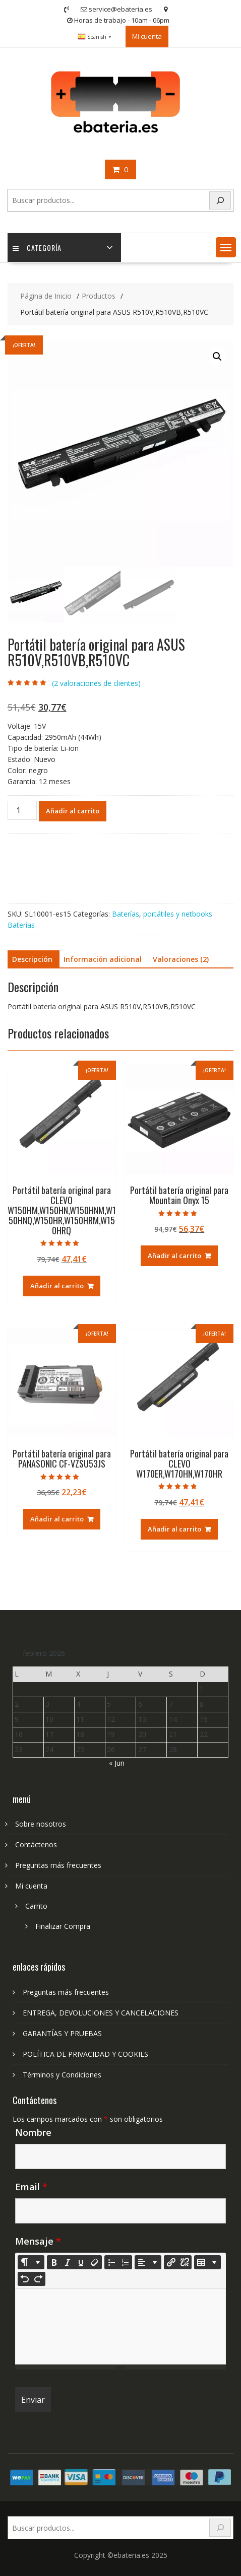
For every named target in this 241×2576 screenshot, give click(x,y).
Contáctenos (36, 1844)
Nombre (33, 2132)
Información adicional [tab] (103, 959)
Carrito (36, 1906)
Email (31, 2187)
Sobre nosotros (40, 1824)
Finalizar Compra (62, 1926)
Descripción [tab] (32, 959)
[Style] (31, 2262)
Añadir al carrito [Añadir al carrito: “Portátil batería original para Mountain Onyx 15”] (174, 1255)
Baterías (125, 914)
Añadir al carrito (72, 810)
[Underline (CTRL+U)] (81, 2262)
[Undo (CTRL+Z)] (25, 2279)
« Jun (117, 1763)
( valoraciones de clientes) (96, 683)
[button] (226, 247)
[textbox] (120, 2326)
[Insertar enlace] (171, 2262)
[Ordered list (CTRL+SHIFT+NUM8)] (125, 2262)
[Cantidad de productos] (22, 810)
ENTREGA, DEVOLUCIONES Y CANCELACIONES (100, 2012)
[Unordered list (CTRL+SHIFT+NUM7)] (111, 2262)
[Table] (207, 2262)
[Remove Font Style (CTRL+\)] (95, 2262)
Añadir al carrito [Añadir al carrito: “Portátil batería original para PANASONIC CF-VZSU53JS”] (57, 1518)
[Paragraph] (148, 2262)
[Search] (220, 200)
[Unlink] (184, 2262)
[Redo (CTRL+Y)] (38, 2279)
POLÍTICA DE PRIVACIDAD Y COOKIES (85, 2054)
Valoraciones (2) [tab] (181, 959)
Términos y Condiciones (62, 2074)
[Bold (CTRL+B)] (54, 2262)
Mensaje (38, 2241)
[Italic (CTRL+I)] (68, 2262)
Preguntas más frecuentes (58, 1865)
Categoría (37, 247)
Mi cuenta (147, 36)
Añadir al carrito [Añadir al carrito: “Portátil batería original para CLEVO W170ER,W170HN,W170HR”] (174, 1529)
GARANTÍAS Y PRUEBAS (62, 2033)
